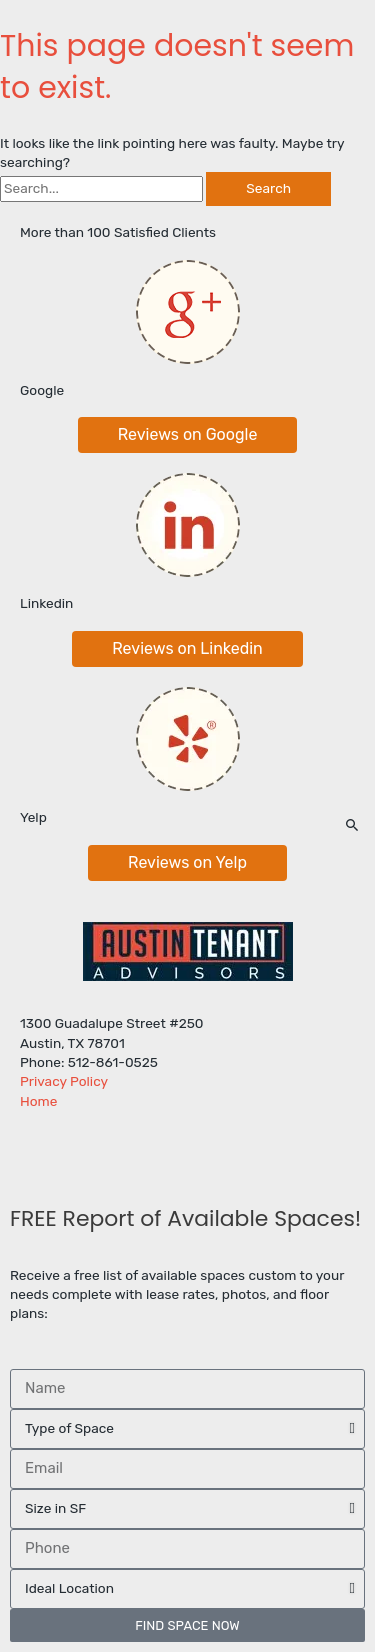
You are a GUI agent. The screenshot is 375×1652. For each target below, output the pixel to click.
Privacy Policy (64, 1081)
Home (38, 1101)
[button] (188, 435)
